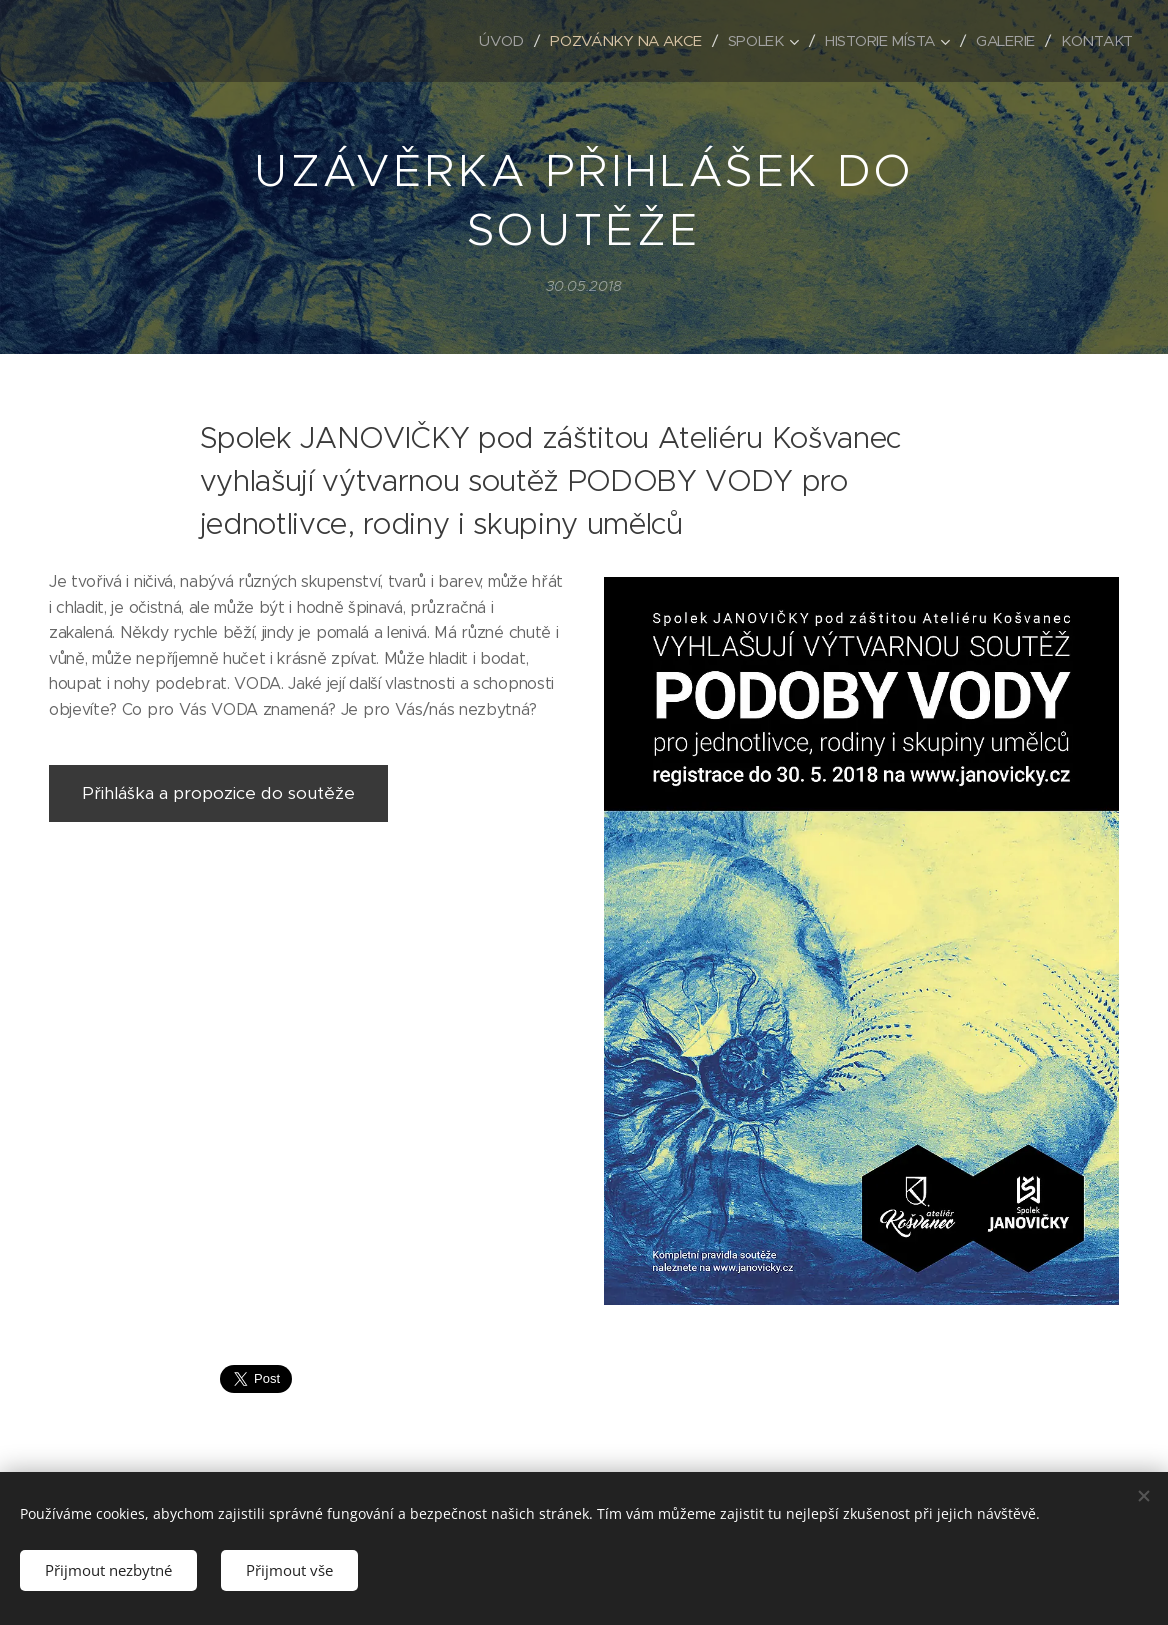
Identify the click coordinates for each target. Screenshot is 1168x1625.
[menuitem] (492, 41)
